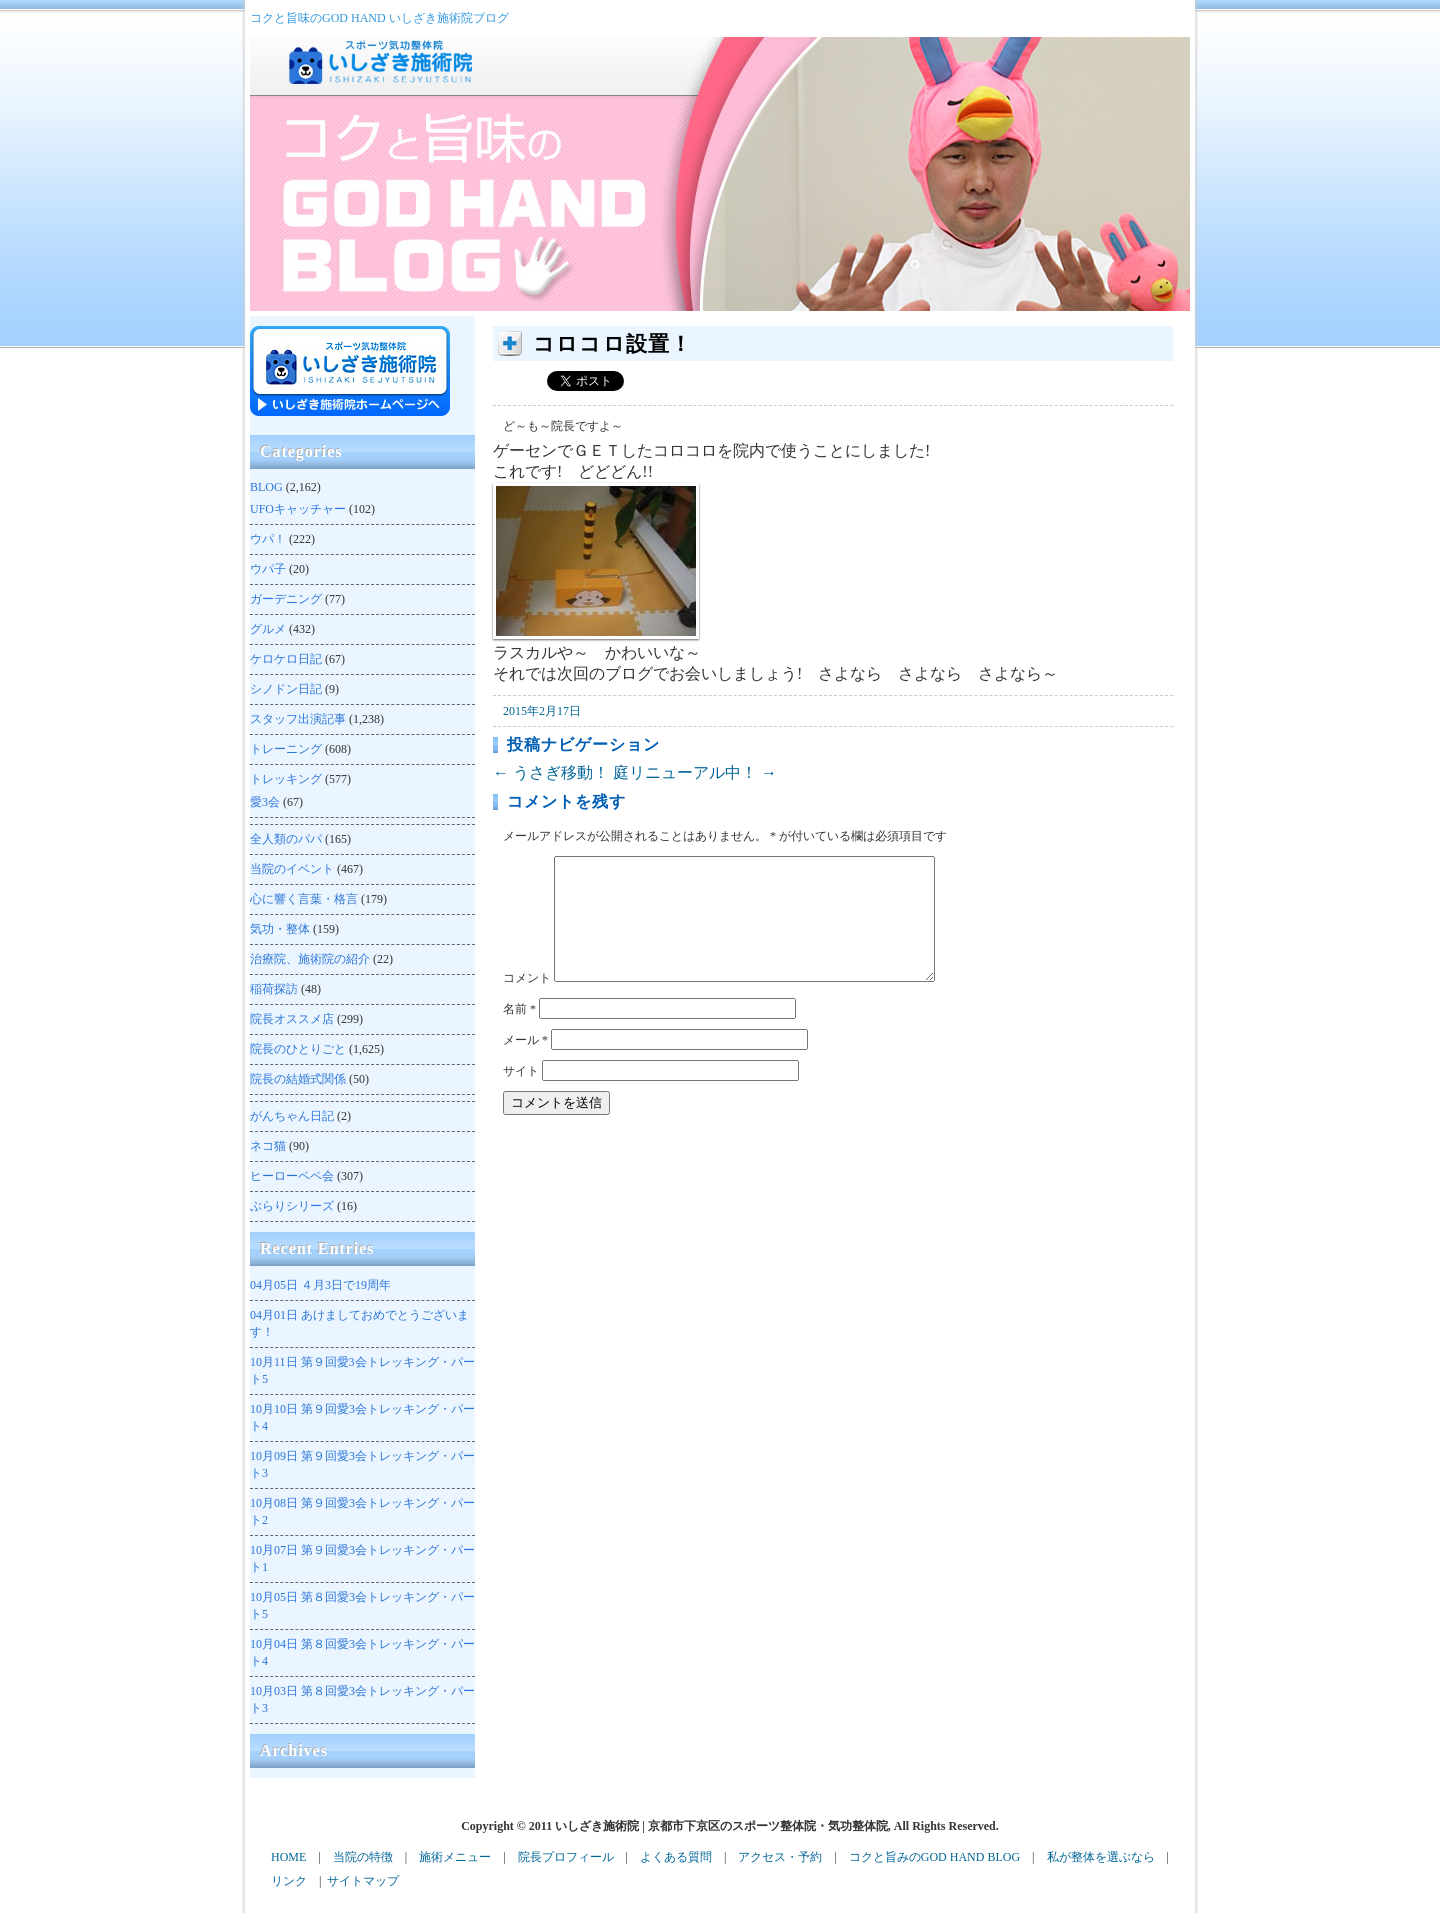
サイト (521, 1095)
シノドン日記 (286, 689)
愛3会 (265, 802)
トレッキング (286, 779)
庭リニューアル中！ (695, 772)
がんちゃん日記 (292, 1116)
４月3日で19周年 (320, 1285)
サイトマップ (363, 1881)
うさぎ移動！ (551, 772)
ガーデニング (286, 599)
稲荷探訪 (274, 989)
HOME (288, 1857)
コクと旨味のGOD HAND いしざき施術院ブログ (379, 18)
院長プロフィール (566, 1857)
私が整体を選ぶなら (1101, 1857)
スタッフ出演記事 (298, 719)
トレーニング (286, 749)
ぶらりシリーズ (292, 1206)
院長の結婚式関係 (298, 1079)
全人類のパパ (286, 839)
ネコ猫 (268, 1146)
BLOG (266, 487)
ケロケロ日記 (286, 659)
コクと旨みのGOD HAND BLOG (934, 1857)
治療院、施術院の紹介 (310, 959)
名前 (519, 1033)
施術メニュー (455, 1857)
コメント (527, 1002)
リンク (289, 1881)
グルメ (268, 629)
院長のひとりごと (298, 1049)
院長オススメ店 (292, 1019)
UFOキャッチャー (298, 509)
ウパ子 (268, 569)
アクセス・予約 (780, 1857)
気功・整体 (280, 929)
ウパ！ (268, 539)
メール (525, 1064)
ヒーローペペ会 (292, 1176)
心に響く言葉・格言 (304, 899)
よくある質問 (676, 1857)
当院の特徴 (363, 1857)
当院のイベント (292, 869)
